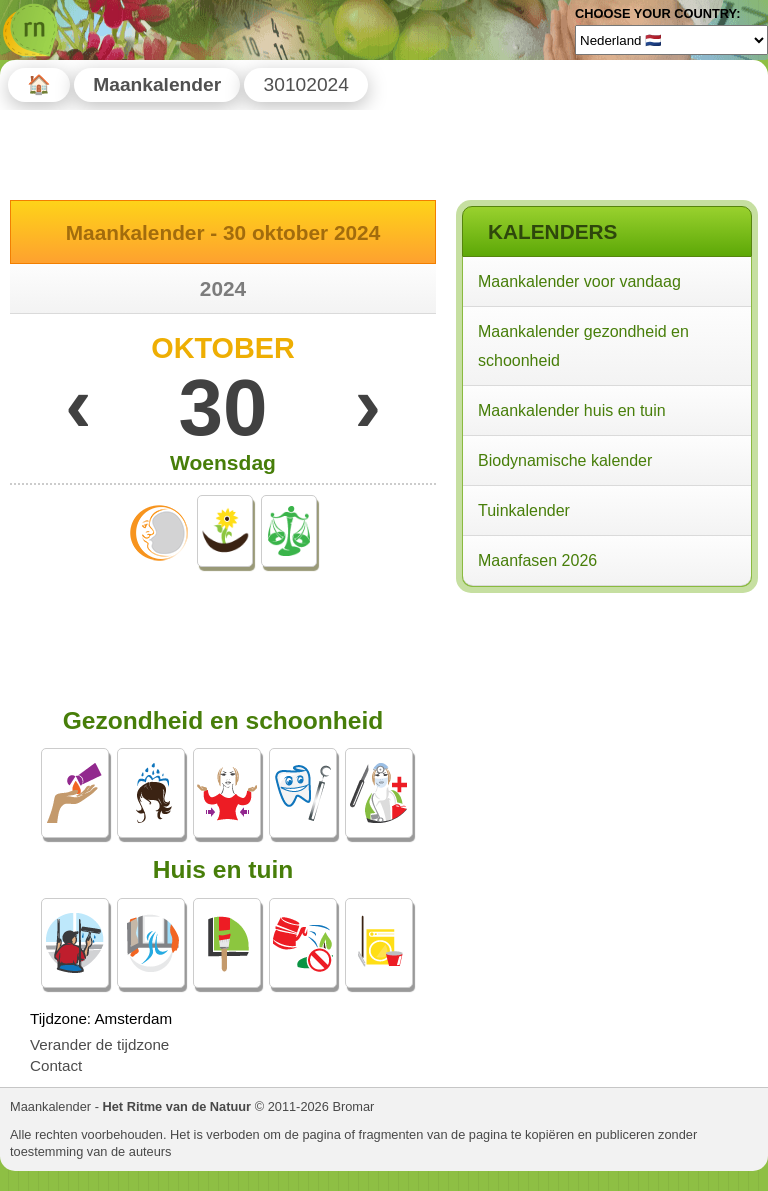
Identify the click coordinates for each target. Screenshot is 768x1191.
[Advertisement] (606, 728)
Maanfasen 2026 (537, 560)
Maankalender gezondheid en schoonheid (583, 346)
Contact (56, 1065)
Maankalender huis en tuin (572, 410)
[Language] (671, 40)
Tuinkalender (524, 510)
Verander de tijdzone (99, 1044)
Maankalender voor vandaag (579, 281)
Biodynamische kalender (565, 460)
